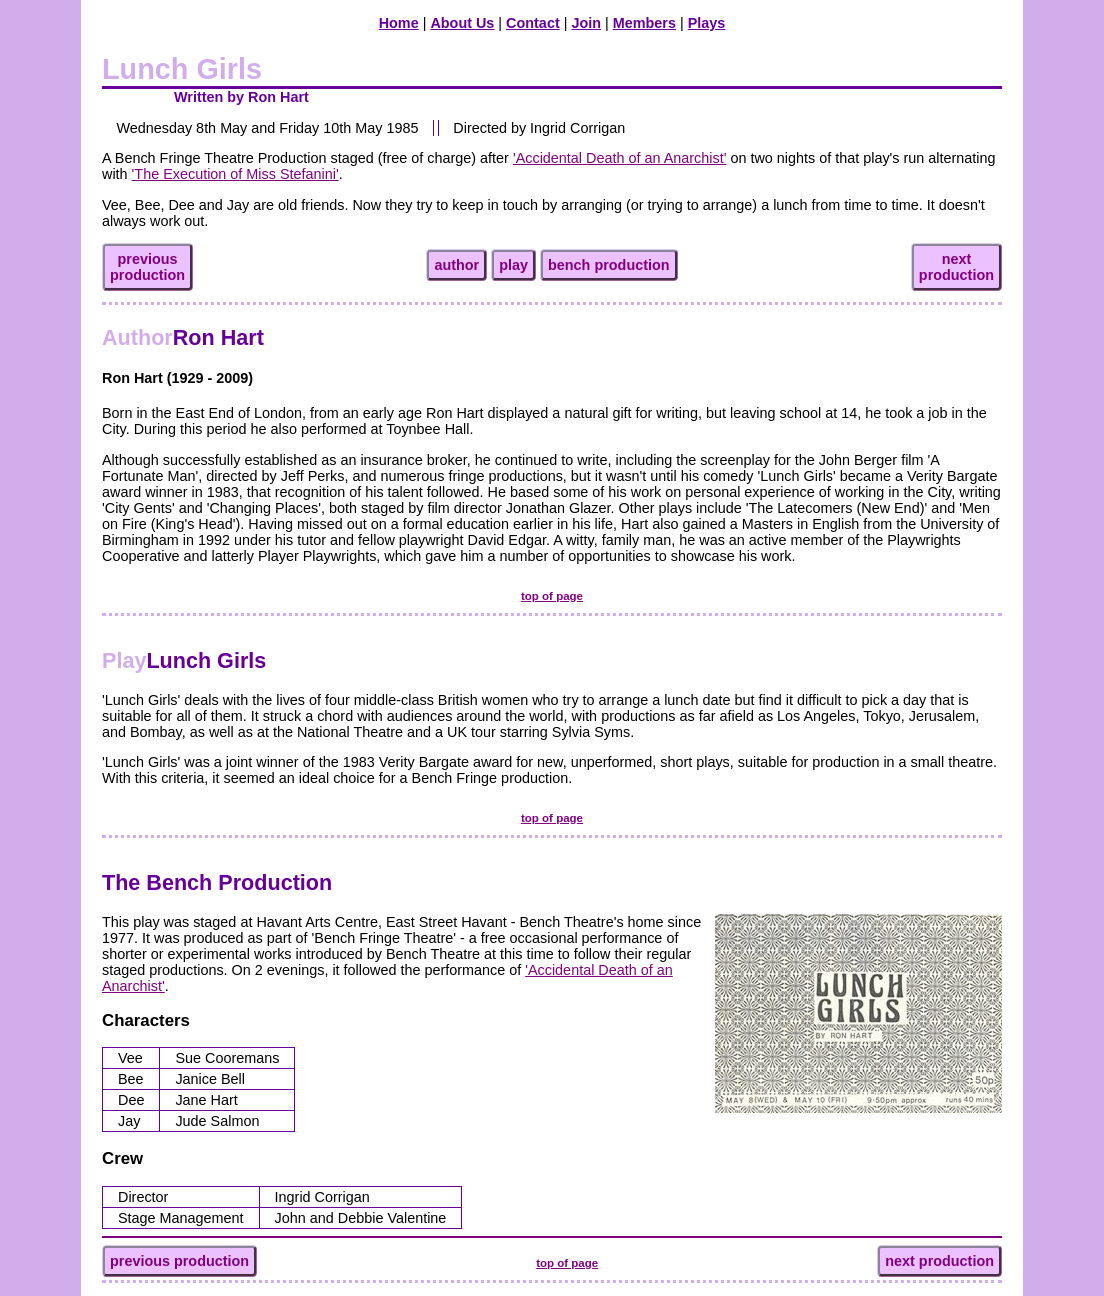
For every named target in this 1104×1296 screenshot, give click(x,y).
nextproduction (956, 267)
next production (939, 1261)
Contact (533, 23)
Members (644, 23)
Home (399, 23)
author (456, 265)
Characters (146, 1020)
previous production (179, 1261)
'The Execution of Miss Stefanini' (235, 174)
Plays (707, 23)
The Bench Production (217, 882)
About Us (462, 23)
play (513, 265)
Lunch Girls (184, 660)
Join (586, 23)
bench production (609, 265)
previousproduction (147, 267)
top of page (552, 596)
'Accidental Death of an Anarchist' (619, 158)
